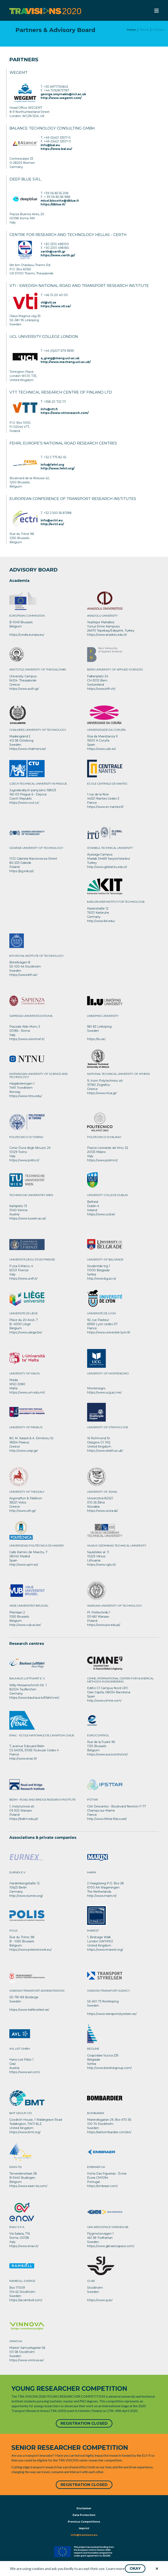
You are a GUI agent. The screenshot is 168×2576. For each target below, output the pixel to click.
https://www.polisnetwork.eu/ (30, 1949)
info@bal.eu (50, 145)
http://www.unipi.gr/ (23, 1451)
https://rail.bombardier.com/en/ (109, 2132)
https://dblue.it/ (53, 204)
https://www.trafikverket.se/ (29, 2010)
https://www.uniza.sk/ (102, 1511)
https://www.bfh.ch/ (101, 689)
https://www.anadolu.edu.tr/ (107, 635)
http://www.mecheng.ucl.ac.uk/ (66, 362)
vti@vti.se (48, 302)
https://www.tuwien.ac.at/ (27, 1218)
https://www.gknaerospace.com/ (110, 2246)
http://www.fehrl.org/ (57, 468)
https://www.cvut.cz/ (24, 803)
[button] (135, 2568)
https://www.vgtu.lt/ (101, 1564)
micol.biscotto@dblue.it (60, 200)
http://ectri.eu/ (52, 524)
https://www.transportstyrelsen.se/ (112, 2014)
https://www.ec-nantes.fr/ (105, 807)
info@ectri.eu (52, 520)
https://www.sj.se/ (100, 2300)
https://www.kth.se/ (23, 975)
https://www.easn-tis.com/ (28, 2186)
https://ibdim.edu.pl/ (23, 1819)
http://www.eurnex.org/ (26, 1896)
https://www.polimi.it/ (102, 1160)
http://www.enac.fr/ (23, 1758)
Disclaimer (84, 2508)
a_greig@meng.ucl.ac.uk (60, 358)
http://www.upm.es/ (23, 1564)
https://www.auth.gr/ (24, 689)
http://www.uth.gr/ (22, 1511)
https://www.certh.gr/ (58, 255)
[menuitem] (131, 29)
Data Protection (84, 2515)
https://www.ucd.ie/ (101, 1214)
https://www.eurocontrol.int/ (107, 1754)
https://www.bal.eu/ (56, 149)
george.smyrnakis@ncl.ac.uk (63, 94)
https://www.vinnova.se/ (26, 2360)
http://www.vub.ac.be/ (25, 1625)
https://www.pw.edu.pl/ (103, 1625)
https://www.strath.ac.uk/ (105, 1451)
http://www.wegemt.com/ (61, 98)
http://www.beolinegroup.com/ (109, 2068)
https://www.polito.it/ (24, 1160)
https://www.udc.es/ (101, 749)
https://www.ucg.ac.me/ (104, 1392)
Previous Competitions (84, 2521)
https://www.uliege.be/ (25, 1332)
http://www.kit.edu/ (101, 921)
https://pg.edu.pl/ (21, 871)
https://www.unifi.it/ (23, 1278)
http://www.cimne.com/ (104, 1700)
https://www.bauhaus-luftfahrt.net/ (34, 1698)
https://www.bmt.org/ (25, 2132)
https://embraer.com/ (102, 2186)
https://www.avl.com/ (24, 2072)
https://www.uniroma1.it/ (27, 1039)
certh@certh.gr (53, 251)
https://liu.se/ (96, 1039)
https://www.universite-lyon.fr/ (108, 1332)
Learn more (115, 2568)
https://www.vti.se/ (56, 306)
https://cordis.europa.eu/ (26, 635)
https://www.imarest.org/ (105, 1949)
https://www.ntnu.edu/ (25, 1096)
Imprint (84, 2528)
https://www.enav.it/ (23, 2246)
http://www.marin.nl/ (102, 1896)
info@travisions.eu (84, 2535)
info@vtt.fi (49, 409)
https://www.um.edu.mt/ (27, 1392)
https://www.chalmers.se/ (27, 749)
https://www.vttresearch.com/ (65, 413)
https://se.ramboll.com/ (25, 2300)
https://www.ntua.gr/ (102, 1093)
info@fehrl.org (52, 465)
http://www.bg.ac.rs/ (101, 1278)
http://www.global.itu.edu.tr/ (107, 867)
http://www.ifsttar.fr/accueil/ (107, 1819)
